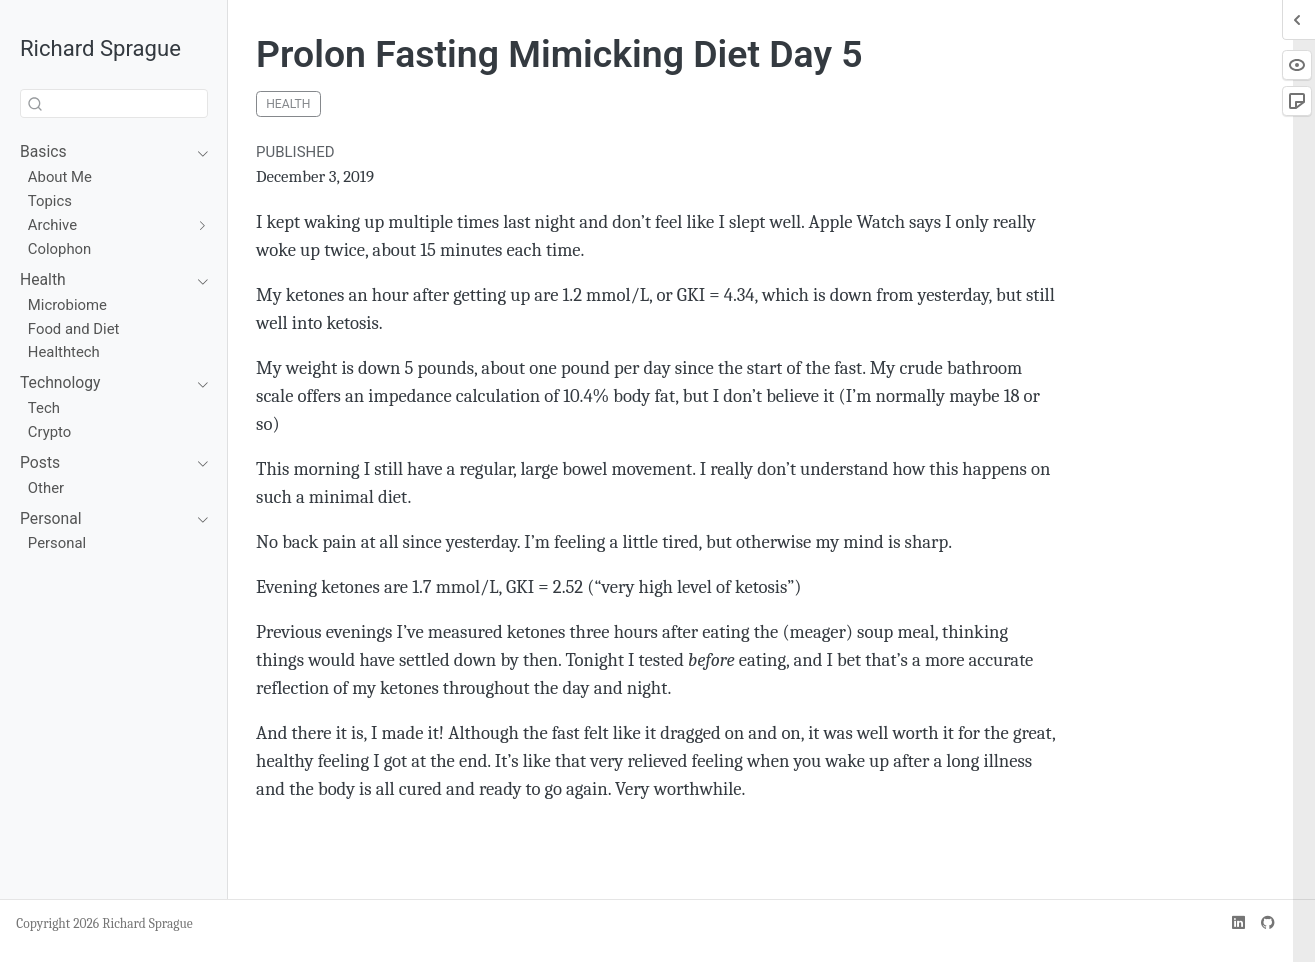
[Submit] (35, 104)
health (288, 104)
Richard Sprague (100, 48)
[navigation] (104, 152)
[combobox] (114, 103)
